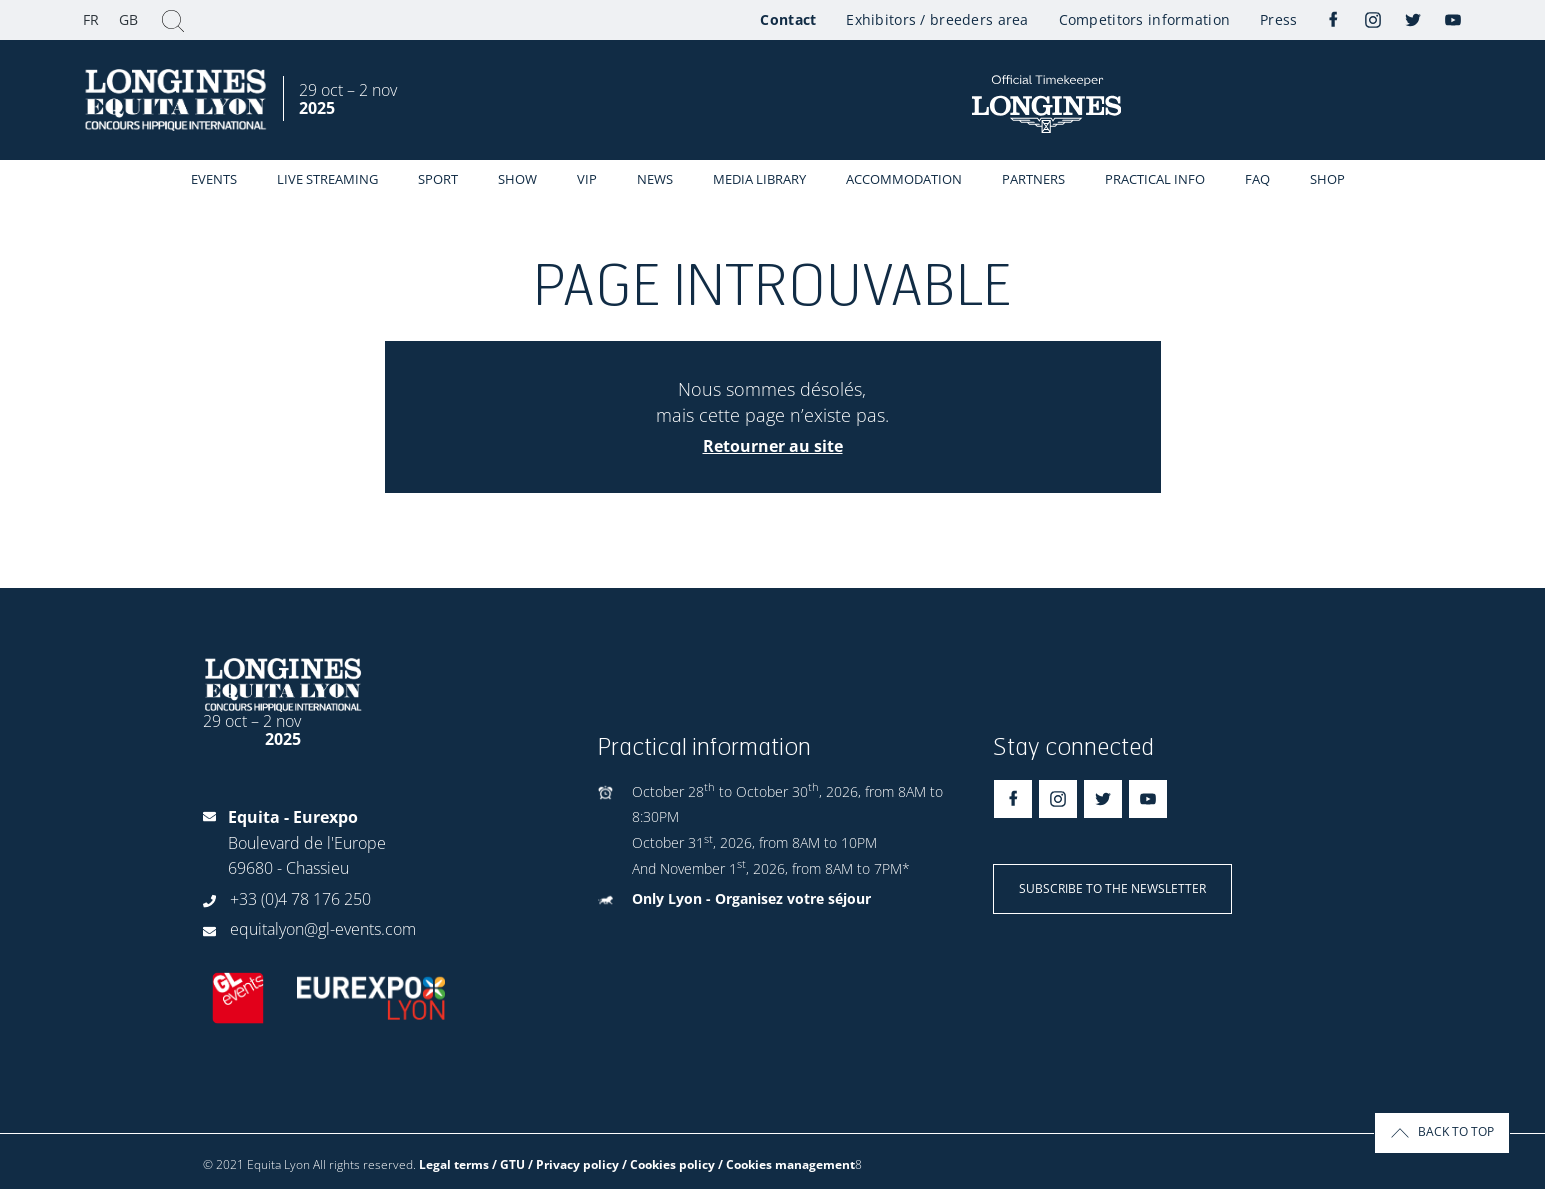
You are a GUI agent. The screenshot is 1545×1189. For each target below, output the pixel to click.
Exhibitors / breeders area (937, 19)
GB (128, 19)
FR (91, 19)
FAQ (1257, 179)
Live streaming (327, 179)
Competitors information (1144, 19)
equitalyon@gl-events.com (323, 929)
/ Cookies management (786, 1164)
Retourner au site (773, 446)
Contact (788, 19)
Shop (1327, 179)
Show (517, 179)
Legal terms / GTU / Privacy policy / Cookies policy (567, 1164)
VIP (587, 179)
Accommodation (904, 179)
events (214, 179)
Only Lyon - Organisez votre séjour (751, 898)
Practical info (1155, 179)
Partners (1033, 179)
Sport (438, 179)
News (655, 179)
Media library (759, 179)
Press (1278, 19)
